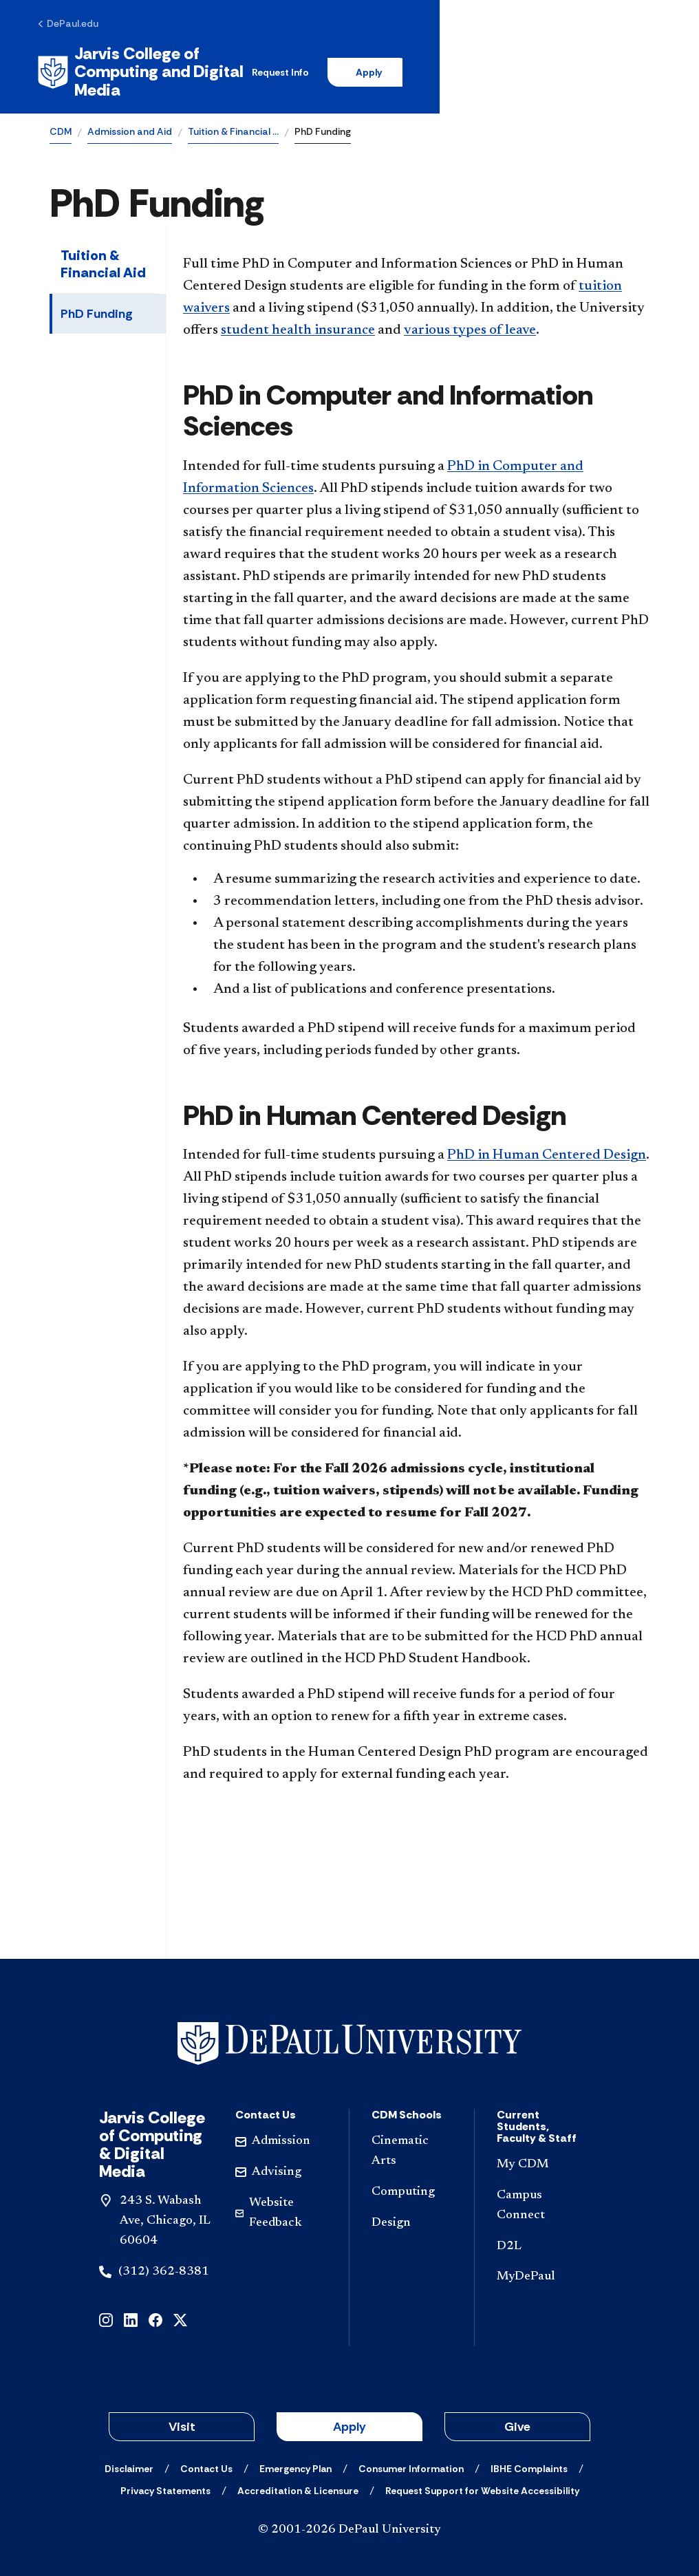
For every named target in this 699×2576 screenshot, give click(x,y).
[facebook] (155, 2304)
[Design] (412, 2209)
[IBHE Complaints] (529, 2454)
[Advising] (281, 2159)
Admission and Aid (129, 117)
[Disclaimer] (129, 2454)
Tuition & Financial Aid (103, 250)
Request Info (429, 64)
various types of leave (470, 316)
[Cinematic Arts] (412, 2138)
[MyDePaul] (543, 2263)
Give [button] (517, 2413)
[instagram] (106, 2304)
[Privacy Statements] (165, 2476)
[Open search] (595, 64)
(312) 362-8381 (163, 2257)
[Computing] (412, 2178)
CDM (61, 117)
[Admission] (281, 2128)
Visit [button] (182, 2413)
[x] (180, 2304)
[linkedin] (131, 2304)
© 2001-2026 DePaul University (349, 2516)
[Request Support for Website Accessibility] (482, 2476)
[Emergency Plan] (295, 2454)
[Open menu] (638, 64)
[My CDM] (543, 2151)
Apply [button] (349, 2413)
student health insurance (298, 316)
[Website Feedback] (281, 2199)
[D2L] (543, 2232)
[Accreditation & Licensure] (297, 2476)
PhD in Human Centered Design (546, 1141)
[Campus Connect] (543, 2192)
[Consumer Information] (411, 2454)
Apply (521, 64)
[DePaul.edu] (80, 25)
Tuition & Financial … (233, 117)
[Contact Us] (206, 2454)
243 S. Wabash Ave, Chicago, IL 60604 (165, 2207)
